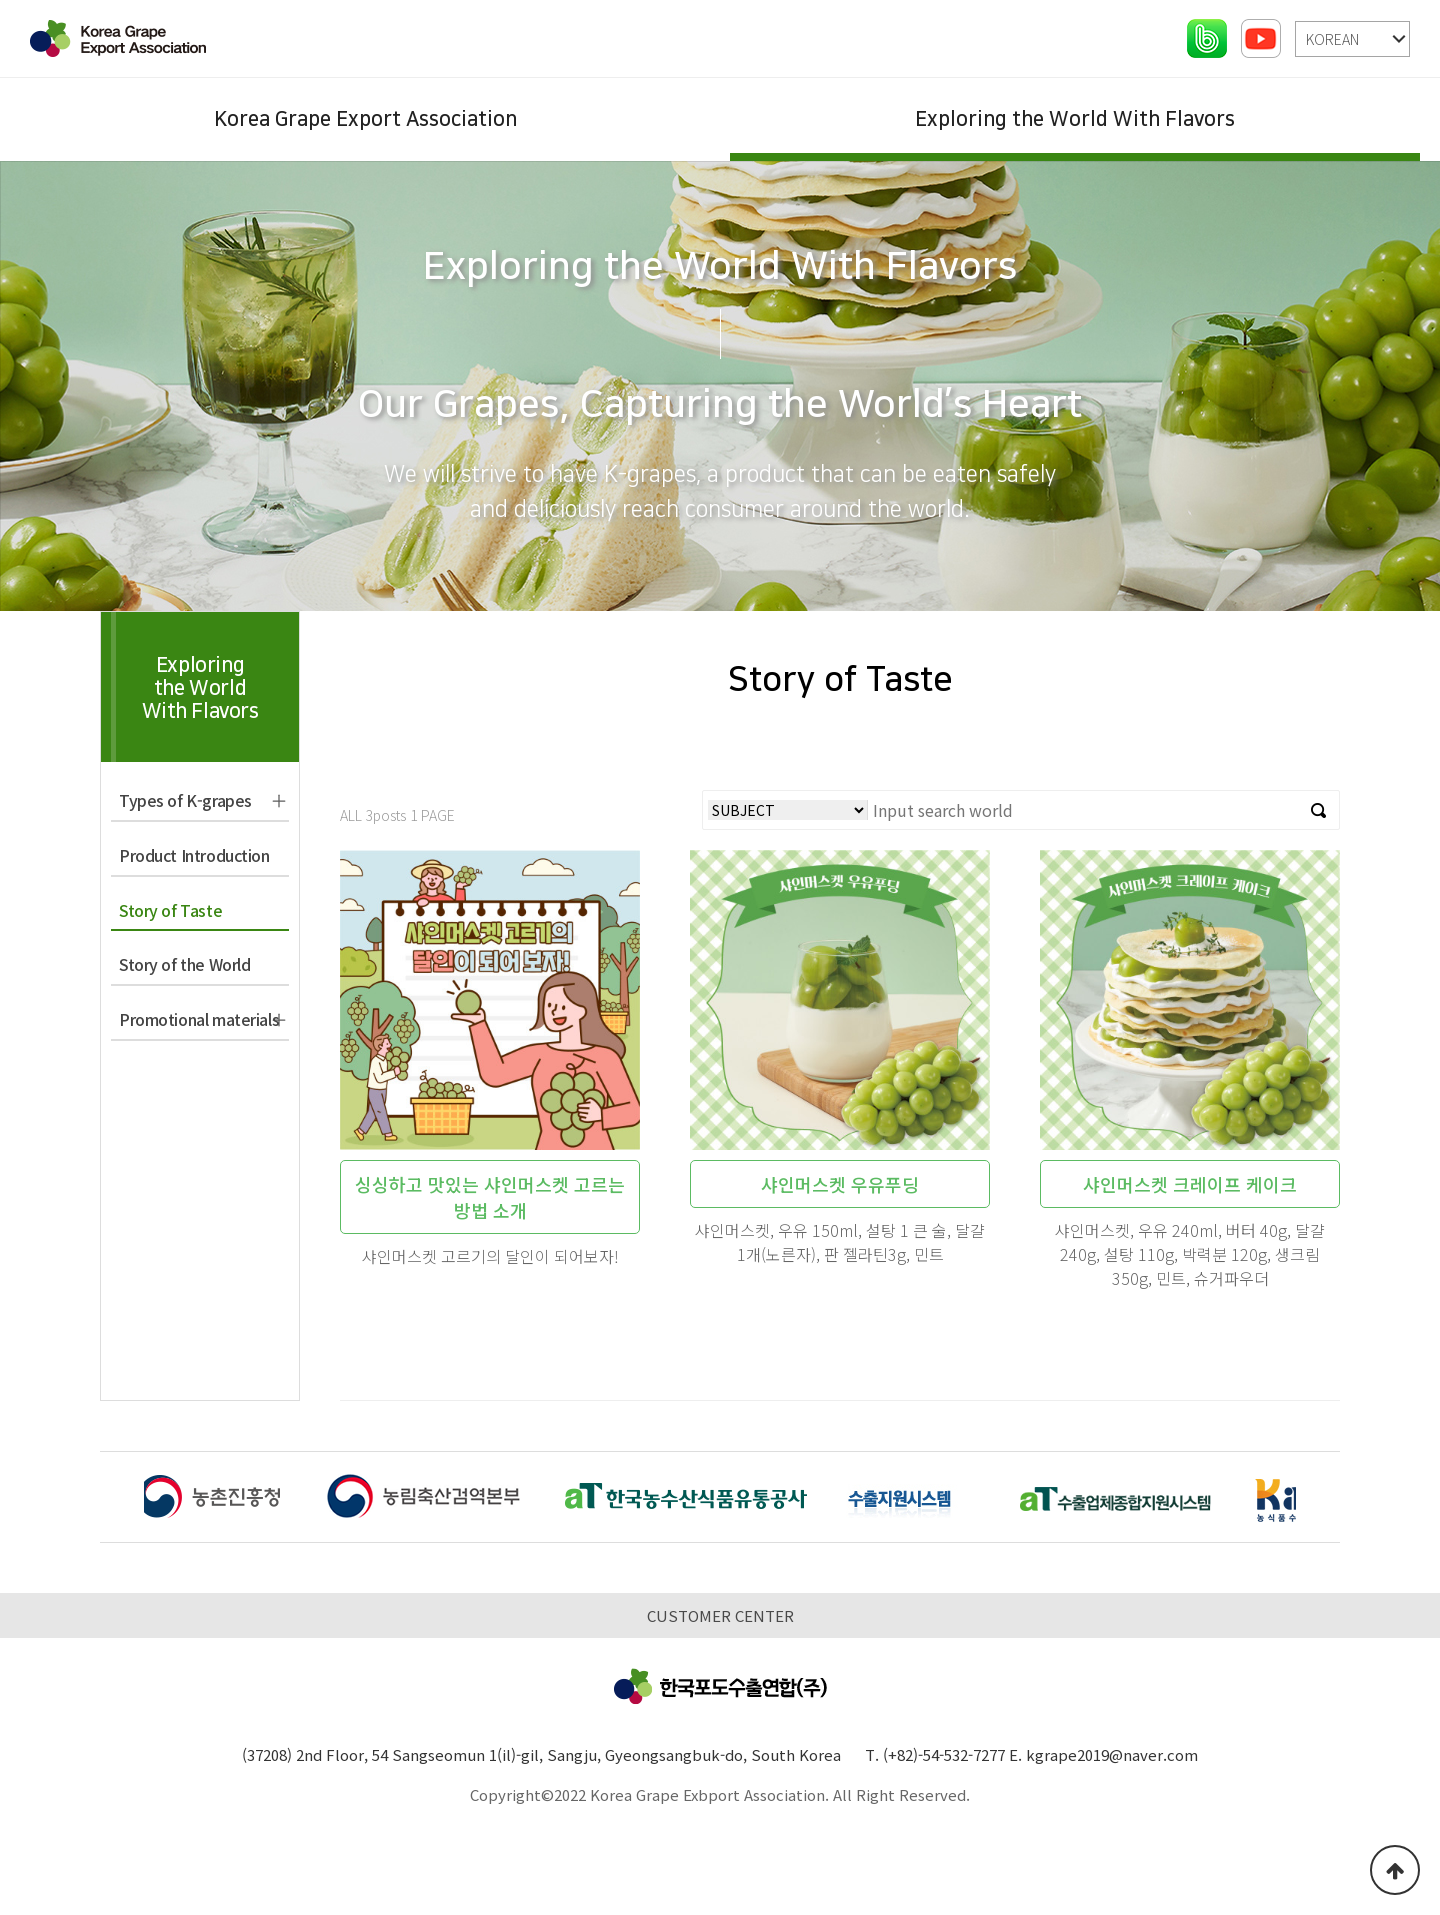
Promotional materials (199, 1019)
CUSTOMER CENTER (720, 1615)
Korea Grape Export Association (365, 119)
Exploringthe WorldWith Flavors (200, 688)
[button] (1318, 1500)
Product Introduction (194, 855)
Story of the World (184, 964)
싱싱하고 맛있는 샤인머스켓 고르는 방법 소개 (490, 1197)
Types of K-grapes (185, 800)
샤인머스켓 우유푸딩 (840, 1184)
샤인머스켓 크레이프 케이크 (1190, 1184)
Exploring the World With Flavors (1075, 119)
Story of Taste (170, 910)
